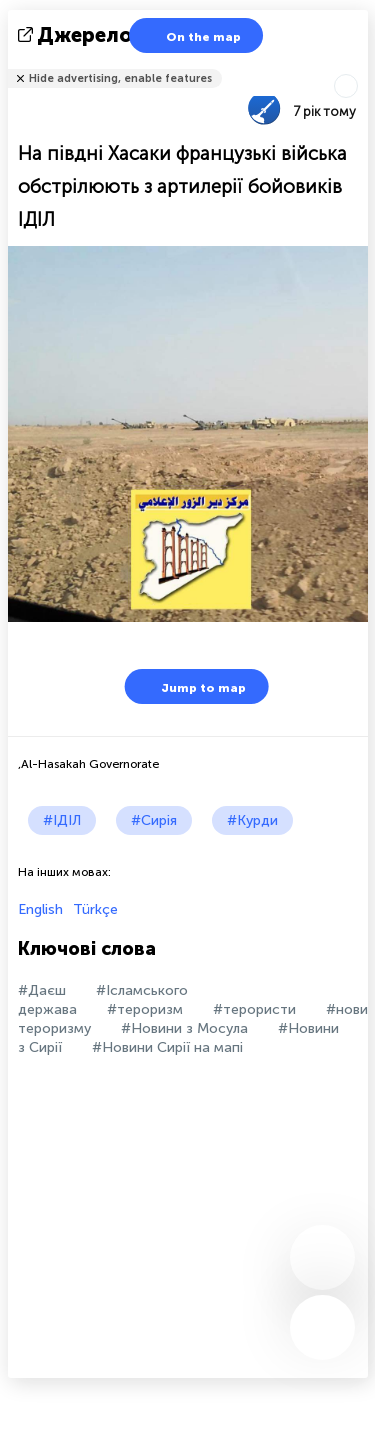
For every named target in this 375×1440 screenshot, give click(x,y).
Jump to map (191, 686)
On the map (191, 35)
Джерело (77, 35)
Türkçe (95, 909)
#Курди (252, 820)
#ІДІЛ (62, 820)
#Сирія (154, 820)
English (40, 909)
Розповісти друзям (357, 65)
